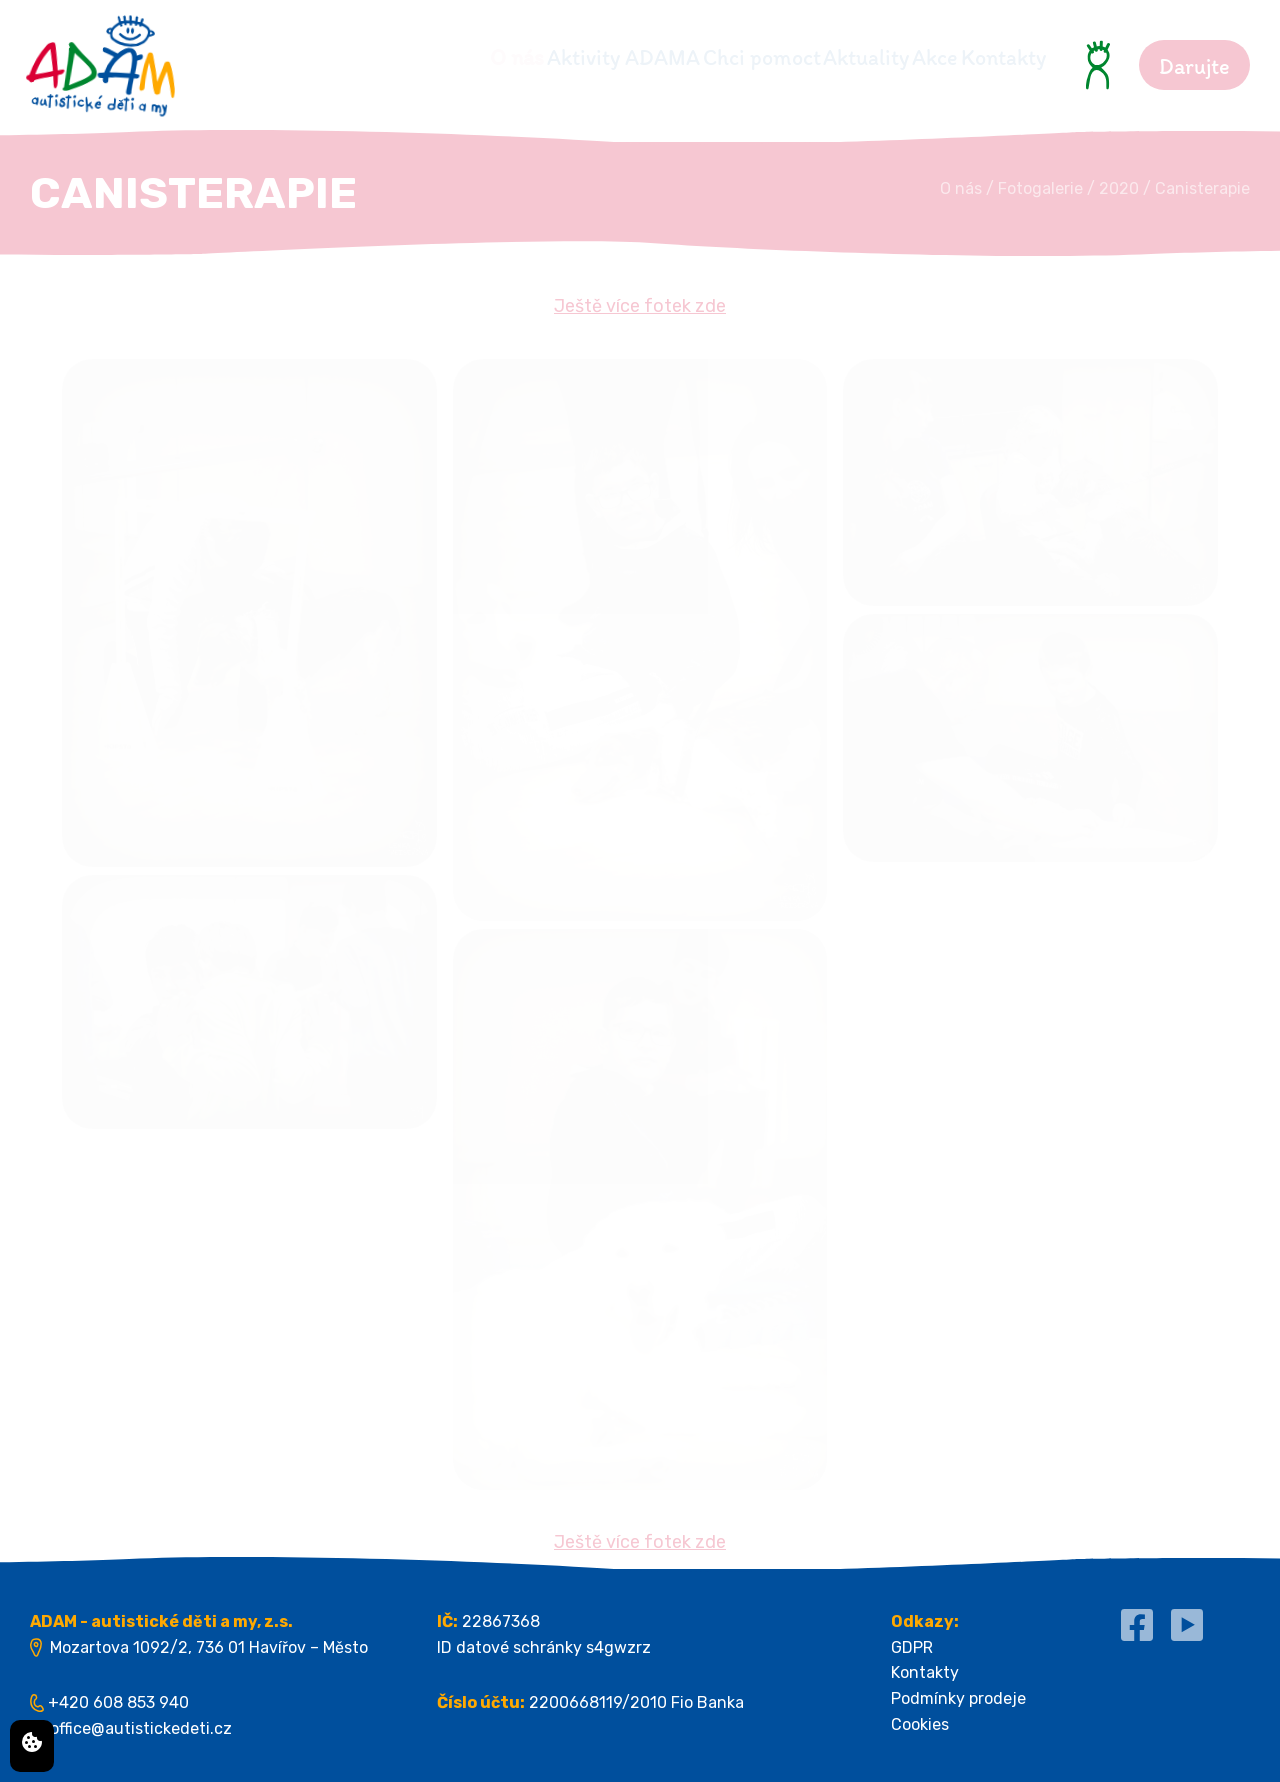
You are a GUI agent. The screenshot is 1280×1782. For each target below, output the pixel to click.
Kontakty (1003, 57)
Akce (898, 57)
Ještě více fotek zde (640, 306)
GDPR (912, 1647)
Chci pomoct (650, 57)
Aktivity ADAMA (474, 57)
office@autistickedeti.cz (141, 1728)
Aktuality (792, 57)
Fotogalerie (1040, 188)
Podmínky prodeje (958, 1698)
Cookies (920, 1724)
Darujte (1194, 66)
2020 (1119, 188)
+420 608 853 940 (118, 1702)
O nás (331, 57)
